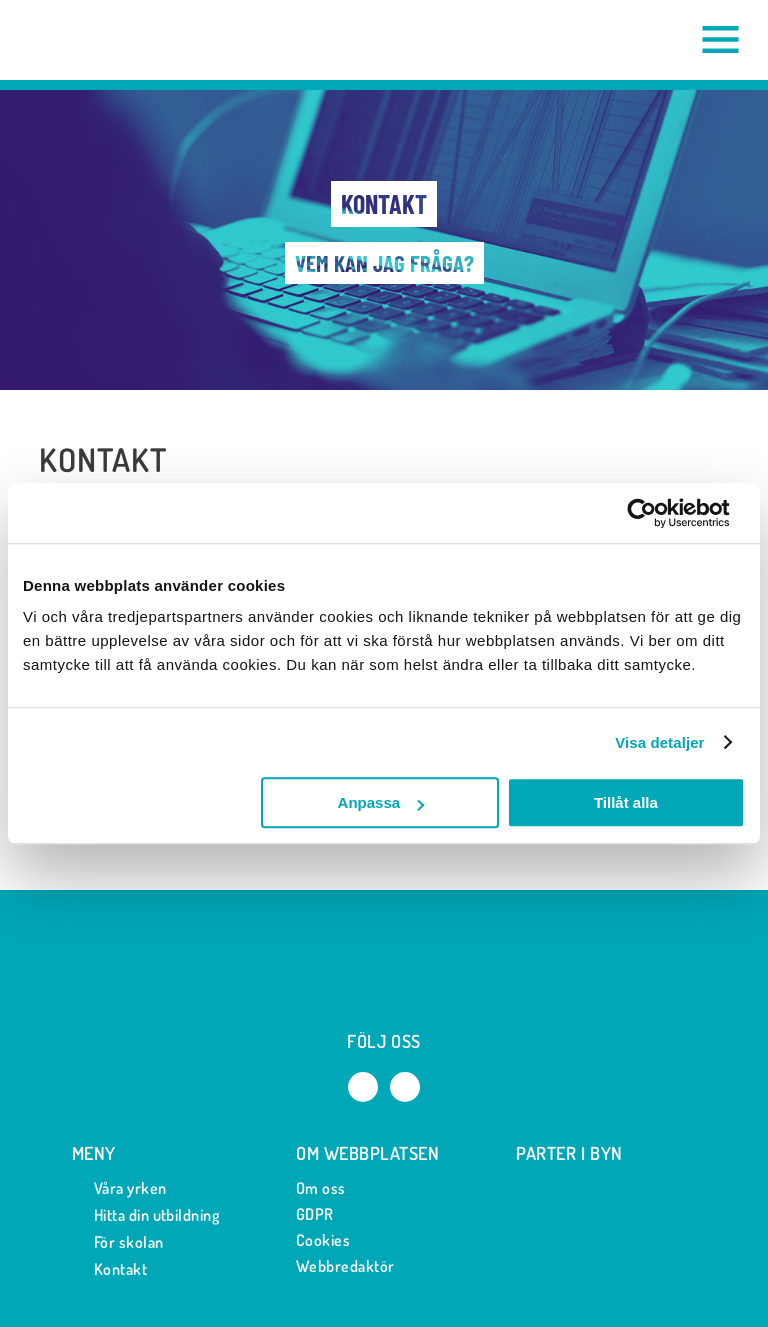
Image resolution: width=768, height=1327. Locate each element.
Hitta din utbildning (146, 1215)
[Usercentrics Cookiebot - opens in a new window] (657, 513)
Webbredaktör (345, 1266)
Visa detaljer (659, 742)
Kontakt (109, 1269)
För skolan (118, 1242)
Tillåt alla (626, 802)
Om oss (321, 1188)
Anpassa (381, 802)
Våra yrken (119, 1188)
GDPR (315, 1214)
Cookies (323, 1240)
